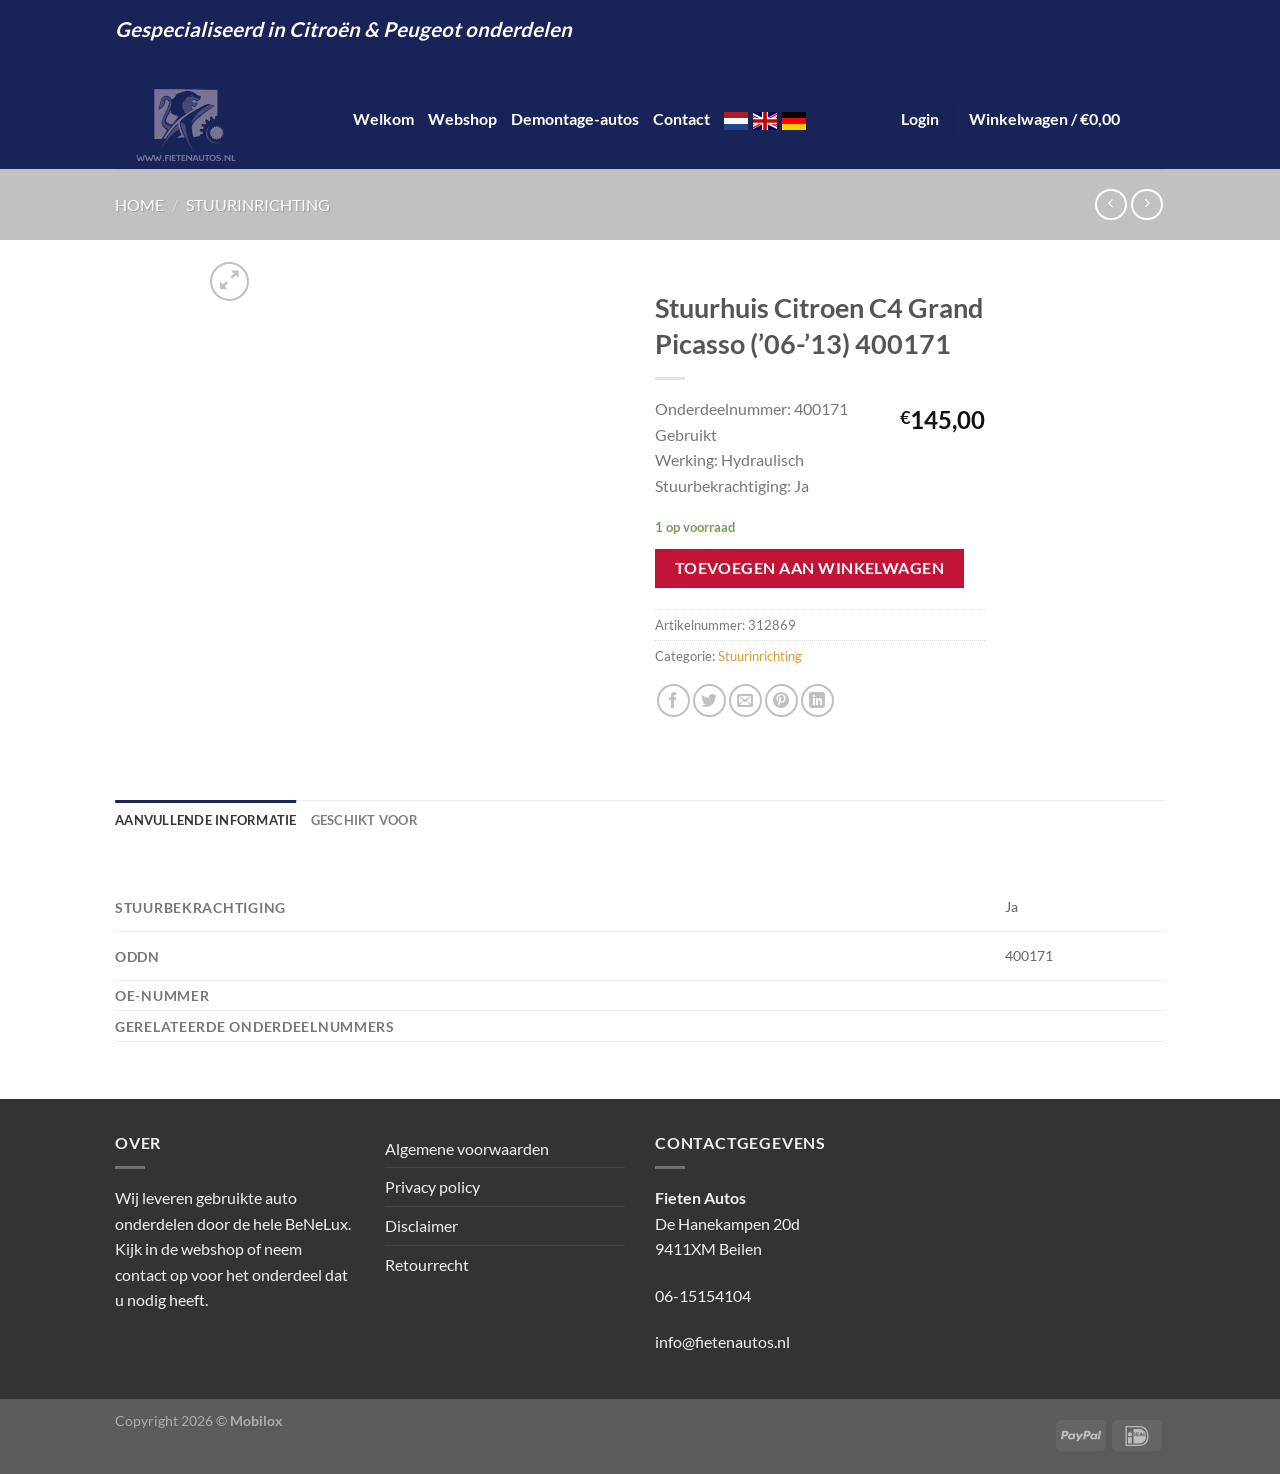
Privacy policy (432, 1186)
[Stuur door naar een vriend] (745, 700)
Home (139, 204)
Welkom (383, 118)
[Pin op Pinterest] (781, 700)
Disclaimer (421, 1225)
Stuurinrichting (258, 204)
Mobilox (256, 1420)
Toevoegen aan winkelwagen (810, 568)
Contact (681, 118)
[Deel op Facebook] (673, 700)
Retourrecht (427, 1264)
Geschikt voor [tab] (364, 820)
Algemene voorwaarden (467, 1148)
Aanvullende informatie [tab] (206, 820)
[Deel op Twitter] (709, 700)
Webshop (462, 118)
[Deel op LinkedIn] (817, 700)
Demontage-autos (575, 118)
